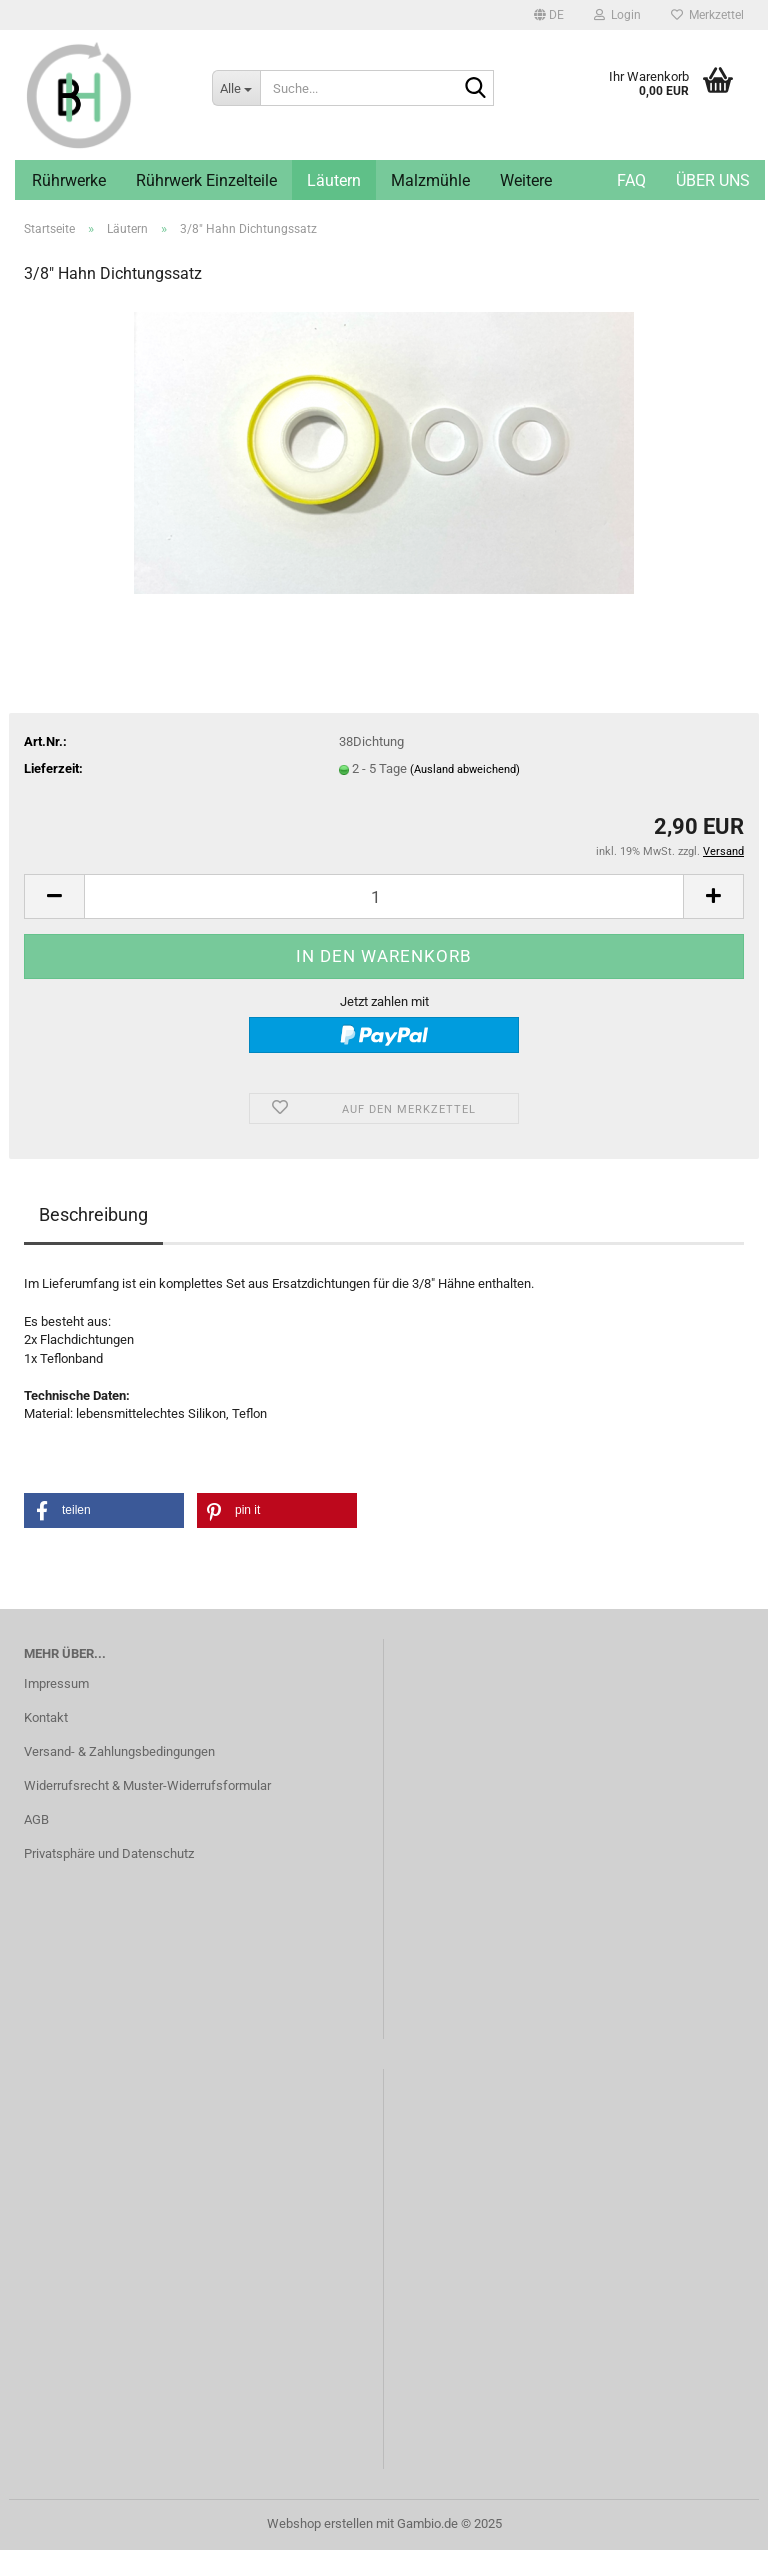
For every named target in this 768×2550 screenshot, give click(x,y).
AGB (36, 1819)
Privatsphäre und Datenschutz (109, 1853)
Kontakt (46, 1717)
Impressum (56, 1683)
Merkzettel (707, 15)
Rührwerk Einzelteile (206, 180)
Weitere (526, 180)
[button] (549, 15)
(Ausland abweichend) (465, 769)
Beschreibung (93, 1214)
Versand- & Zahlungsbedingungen (119, 1751)
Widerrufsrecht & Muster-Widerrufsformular (147, 1785)
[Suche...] (236, 88)
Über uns (713, 180)
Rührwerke (69, 180)
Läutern (334, 180)
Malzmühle (430, 180)
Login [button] (617, 15)
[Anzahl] (384, 896)
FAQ (631, 180)
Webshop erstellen (320, 2523)
